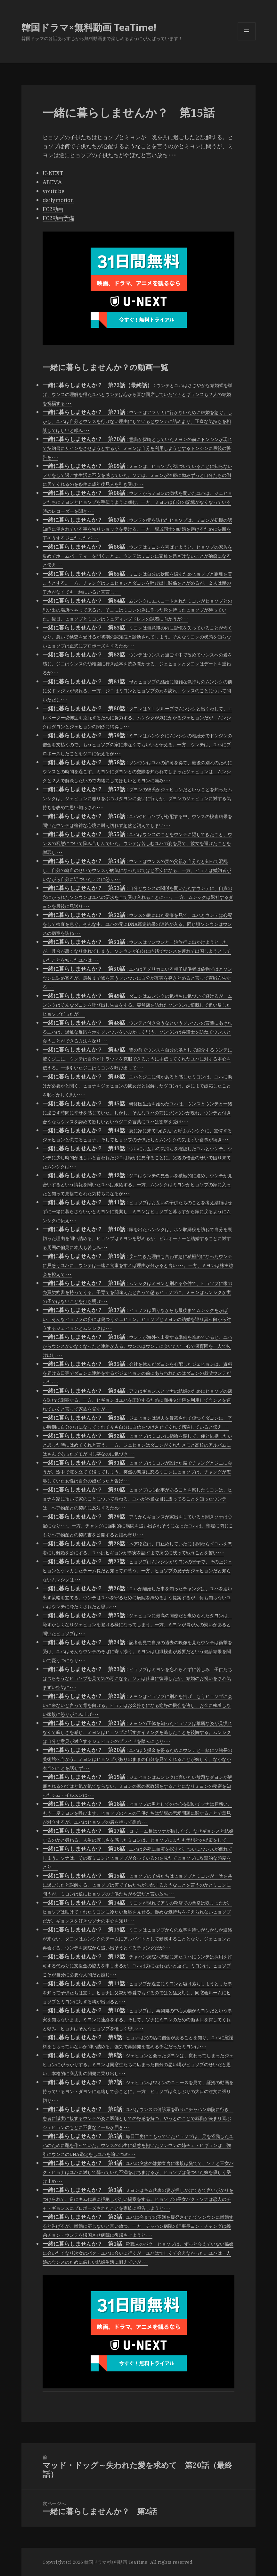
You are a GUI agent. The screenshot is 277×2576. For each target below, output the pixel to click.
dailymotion (58, 200)
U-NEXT (53, 173)
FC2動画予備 (58, 218)
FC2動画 (53, 209)
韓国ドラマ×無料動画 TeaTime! (88, 27)
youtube (53, 191)
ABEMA (52, 182)
